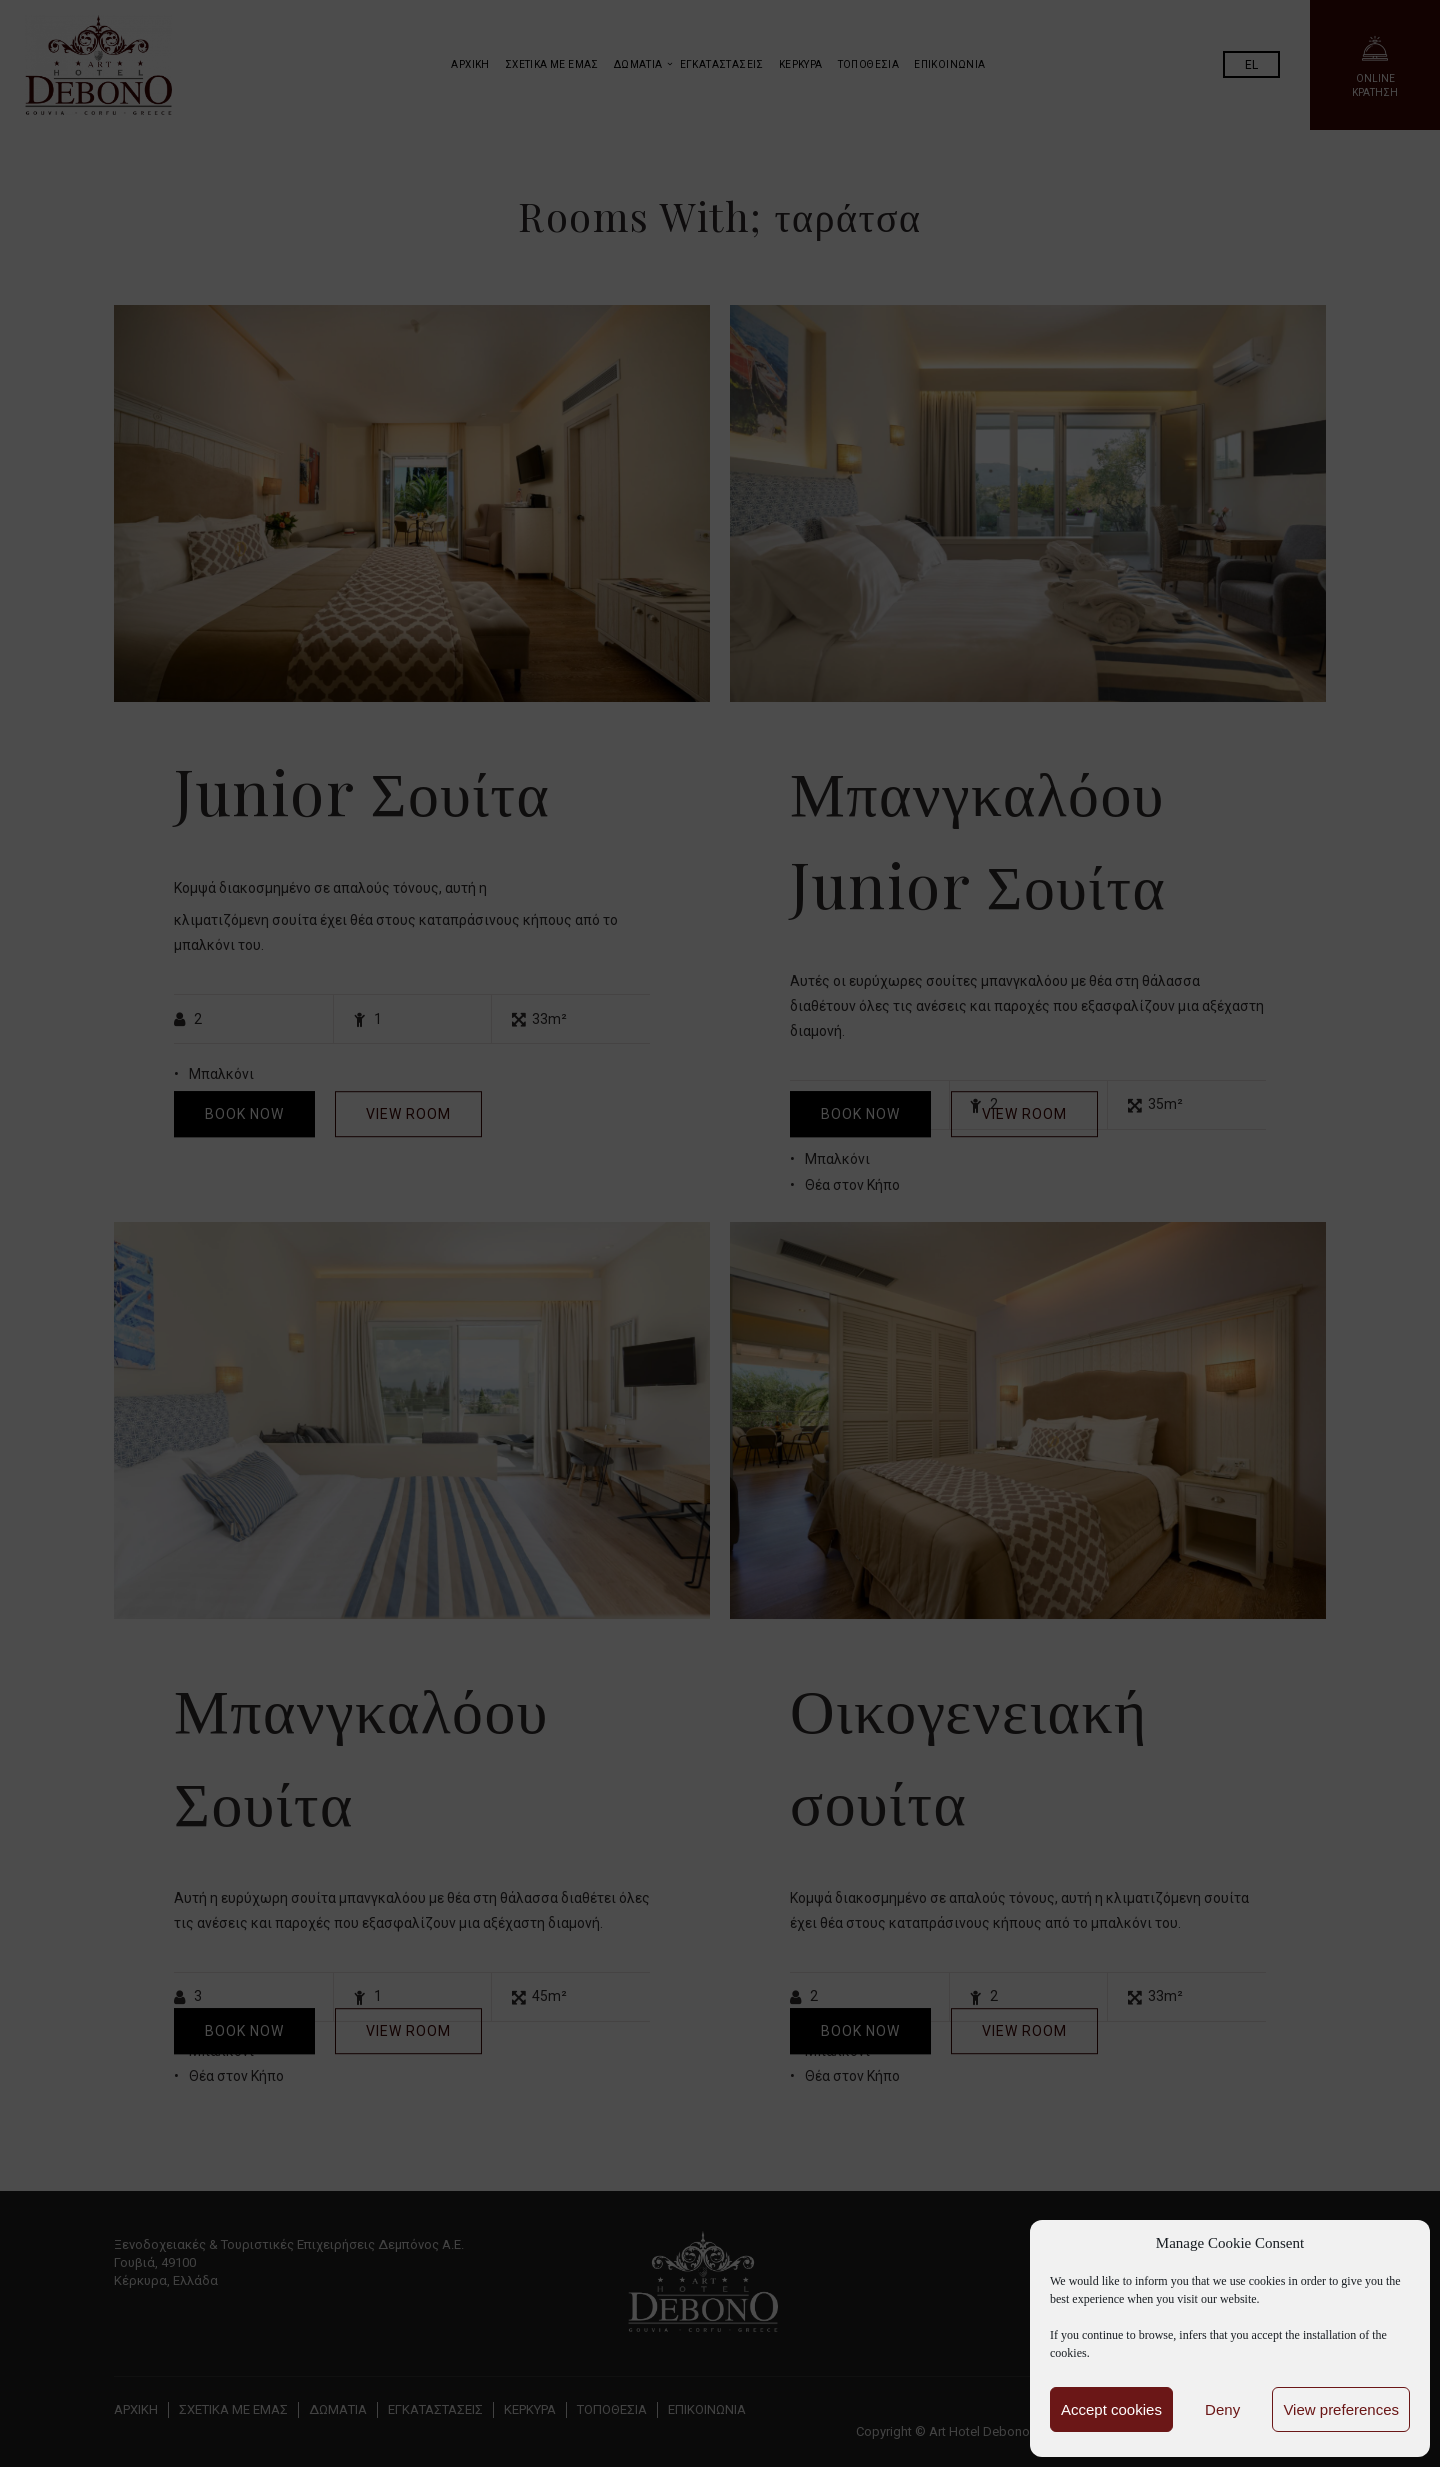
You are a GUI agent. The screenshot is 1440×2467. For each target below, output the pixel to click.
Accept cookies (1111, 2409)
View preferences (1341, 2409)
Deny (1222, 2409)
